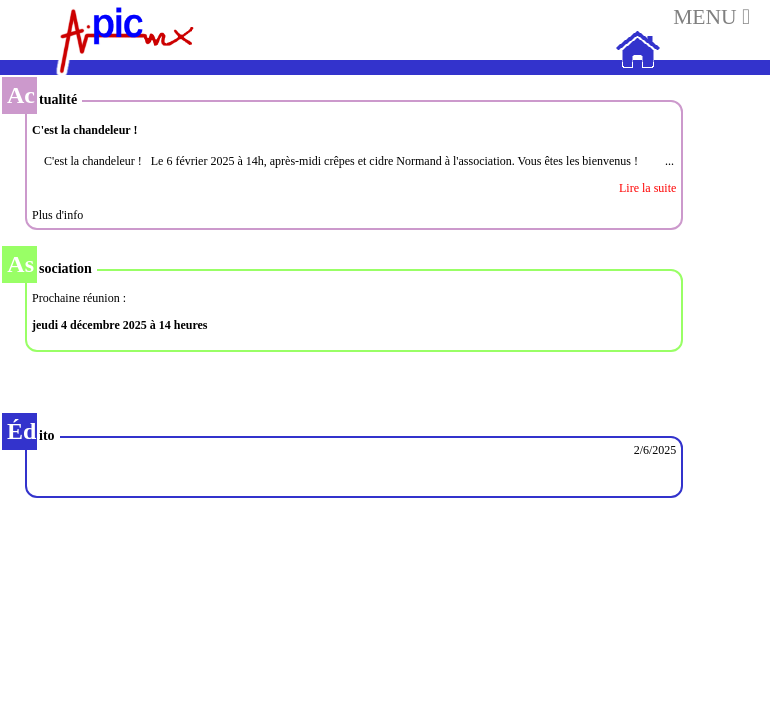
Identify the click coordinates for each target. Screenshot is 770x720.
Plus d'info (57, 215)
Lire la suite (647, 188)
